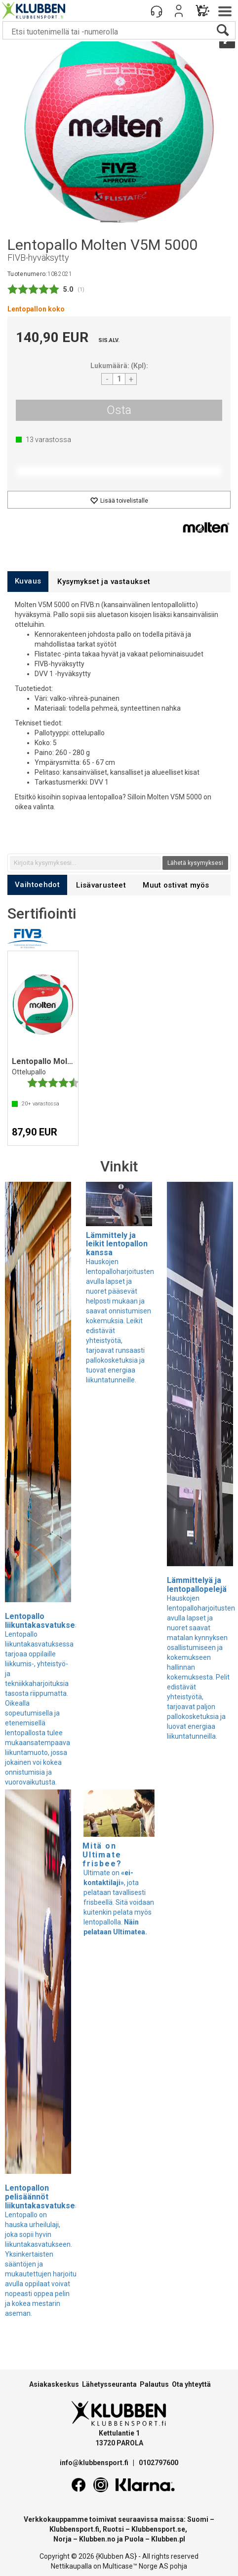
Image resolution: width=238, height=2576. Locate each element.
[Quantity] (119, 379)
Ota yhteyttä (191, 2384)
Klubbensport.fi (74, 2529)
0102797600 (158, 2463)
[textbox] (85, 863)
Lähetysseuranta (109, 2384)
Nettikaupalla (71, 2566)
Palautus (154, 2384)
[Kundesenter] (156, 10)
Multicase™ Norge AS (135, 2566)
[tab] (27, 581)
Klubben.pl (168, 2539)
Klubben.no (97, 2539)
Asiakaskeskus (54, 2384)
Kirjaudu (179, 11)
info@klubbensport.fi (95, 2463)
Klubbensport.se (158, 2529)
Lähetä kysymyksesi (195, 862)
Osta (119, 410)
